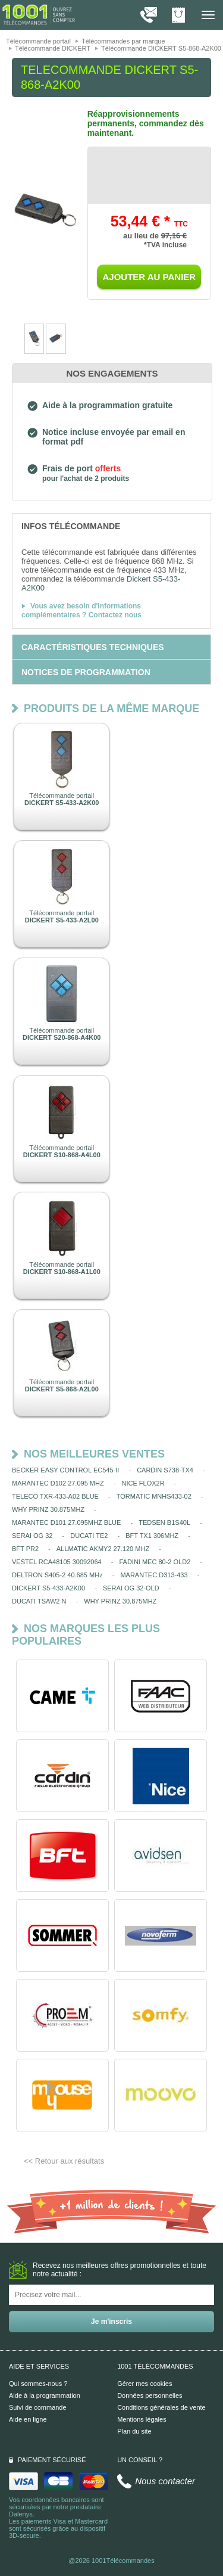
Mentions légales (142, 2419)
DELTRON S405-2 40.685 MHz (57, 1574)
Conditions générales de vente (161, 2407)
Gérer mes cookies (144, 2383)
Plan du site (134, 2431)
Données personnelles (149, 2395)
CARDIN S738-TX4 (165, 1470)
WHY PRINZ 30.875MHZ (48, 1509)
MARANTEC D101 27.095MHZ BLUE (66, 1522)
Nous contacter (165, 2481)
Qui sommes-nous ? (38, 2383)
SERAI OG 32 (32, 1535)
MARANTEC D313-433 (153, 1574)
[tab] (111, 525)
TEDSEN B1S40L (164, 1522)
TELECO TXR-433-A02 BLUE (55, 1496)
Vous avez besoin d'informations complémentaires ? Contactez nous (81, 610)
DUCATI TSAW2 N (39, 1601)
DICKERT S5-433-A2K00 (48, 1588)
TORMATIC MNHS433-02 (154, 1496)
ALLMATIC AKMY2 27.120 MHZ (102, 1548)
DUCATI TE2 (89, 1535)
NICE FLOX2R (142, 1483)
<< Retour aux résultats (64, 2160)
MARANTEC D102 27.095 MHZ (58, 1483)
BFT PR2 (25, 1548)
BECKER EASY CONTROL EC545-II (65, 1470)
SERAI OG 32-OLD (131, 1588)
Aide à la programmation (44, 2395)
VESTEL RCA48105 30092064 (57, 1561)
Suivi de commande (38, 2407)
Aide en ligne (28, 2419)
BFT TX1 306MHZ (151, 1535)
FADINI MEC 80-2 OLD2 (154, 1561)
